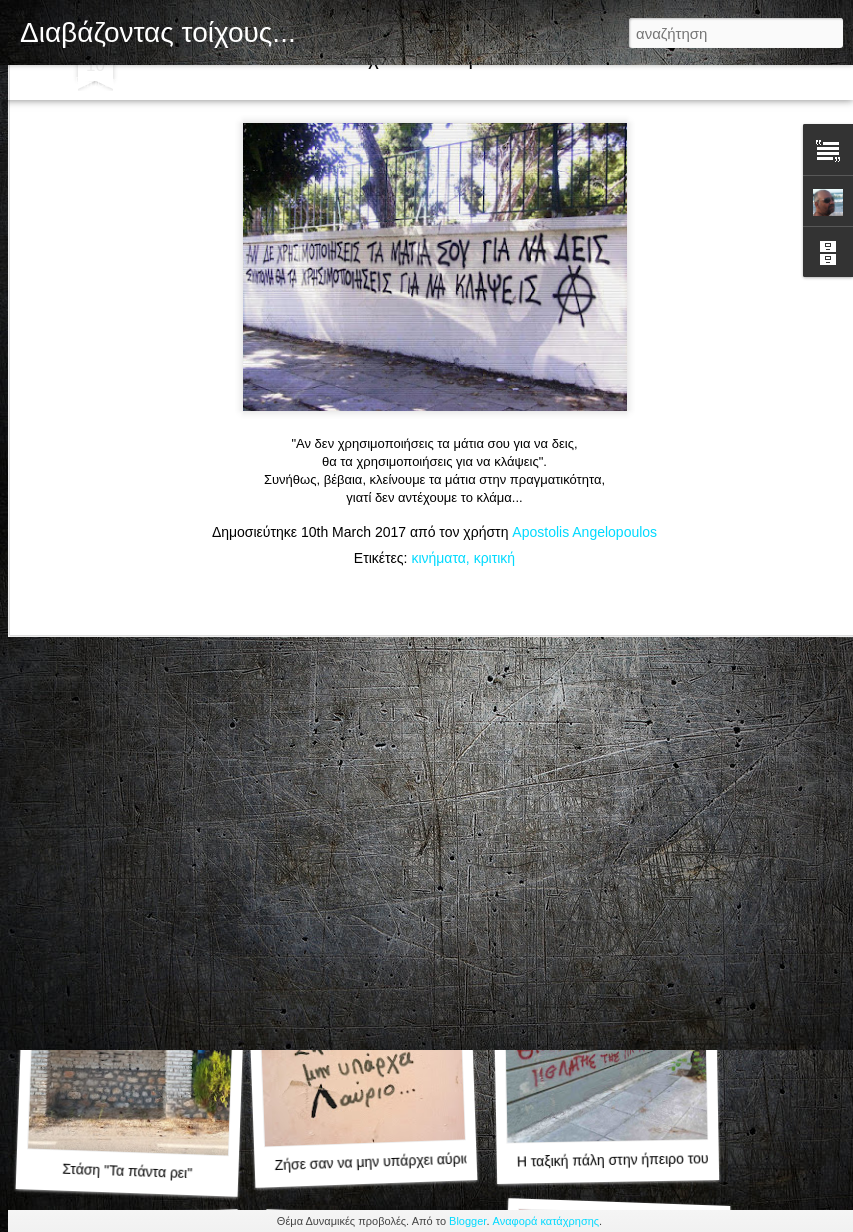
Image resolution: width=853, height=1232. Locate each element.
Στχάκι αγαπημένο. (134, 899)
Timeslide (466, 82)
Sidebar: (310, 82)
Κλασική (35, 82)
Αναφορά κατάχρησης (546, 1221)
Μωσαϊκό (241, 82)
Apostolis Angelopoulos (584, 418)
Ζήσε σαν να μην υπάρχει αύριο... (378, 1161)
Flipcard (100, 82)
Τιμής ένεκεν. (369, 890)
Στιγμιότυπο (386, 82)
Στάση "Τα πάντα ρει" (127, 1171)
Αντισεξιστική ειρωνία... (616, 888)
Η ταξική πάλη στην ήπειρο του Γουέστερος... (657, 1159)
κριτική (495, 444)
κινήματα (438, 444)
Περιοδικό (168, 82)
